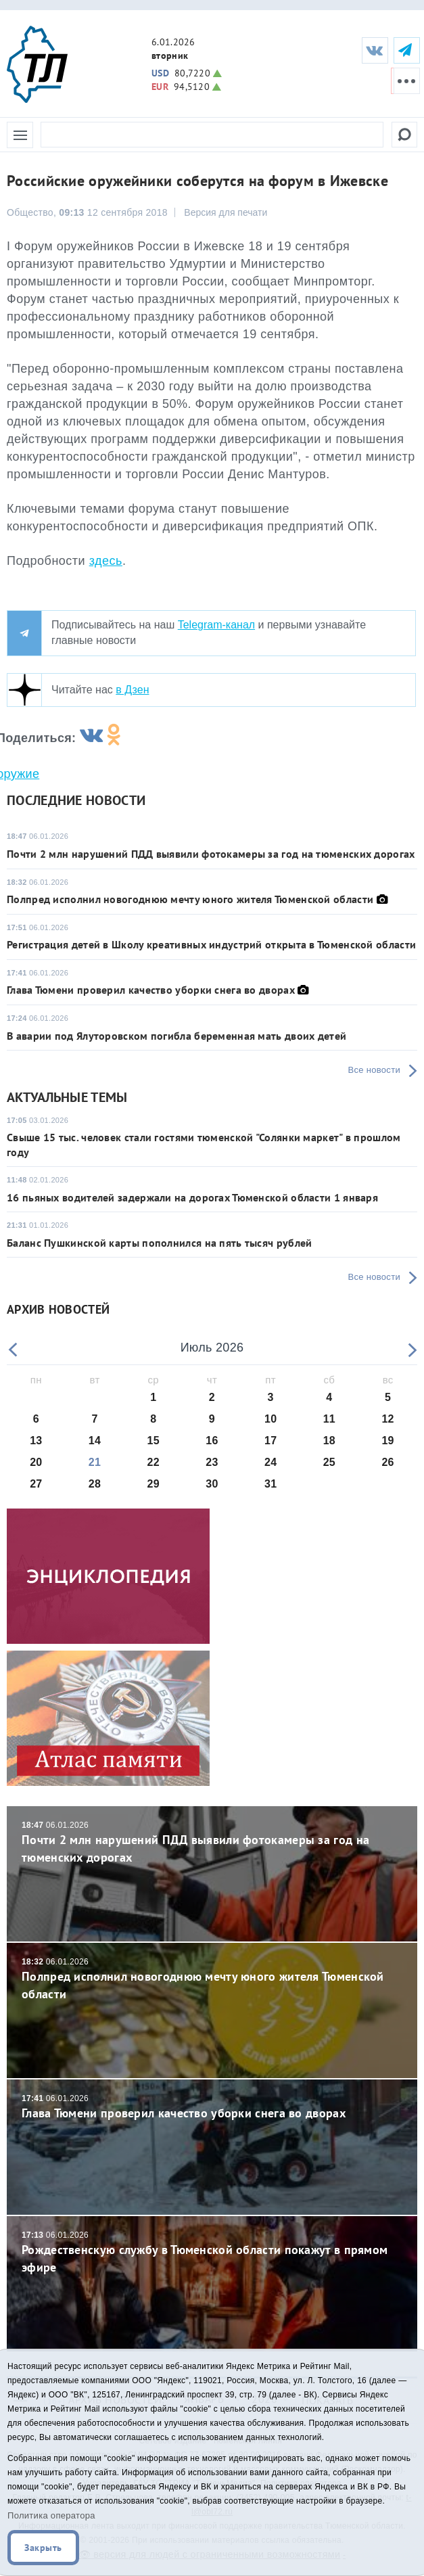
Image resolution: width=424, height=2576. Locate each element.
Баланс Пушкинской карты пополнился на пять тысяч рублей (159, 1242)
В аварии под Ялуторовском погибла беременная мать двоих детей (176, 1035)
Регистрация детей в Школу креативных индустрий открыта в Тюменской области (211, 944)
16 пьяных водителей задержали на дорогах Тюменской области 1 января (192, 1197)
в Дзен (132, 689)
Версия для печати (225, 212)
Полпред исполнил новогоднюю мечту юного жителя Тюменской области (190, 899)
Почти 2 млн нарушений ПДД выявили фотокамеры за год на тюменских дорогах (211, 853)
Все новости (374, 1070)
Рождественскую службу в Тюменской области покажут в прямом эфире (212, 2252)
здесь (105, 561)
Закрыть (43, 2548)
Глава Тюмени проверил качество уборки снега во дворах (151, 989)
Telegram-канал (216, 624)
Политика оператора (51, 2515)
